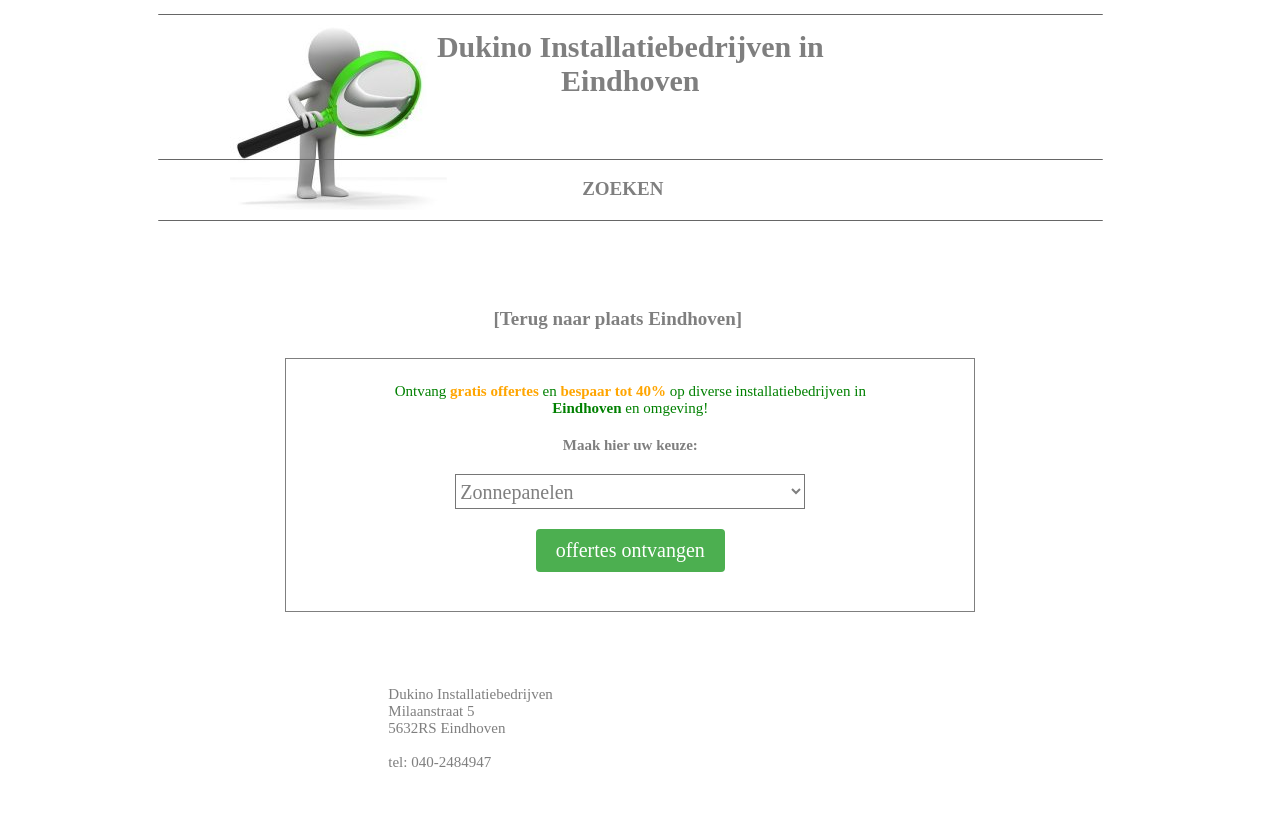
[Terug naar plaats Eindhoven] (618, 318)
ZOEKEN (622, 188)
